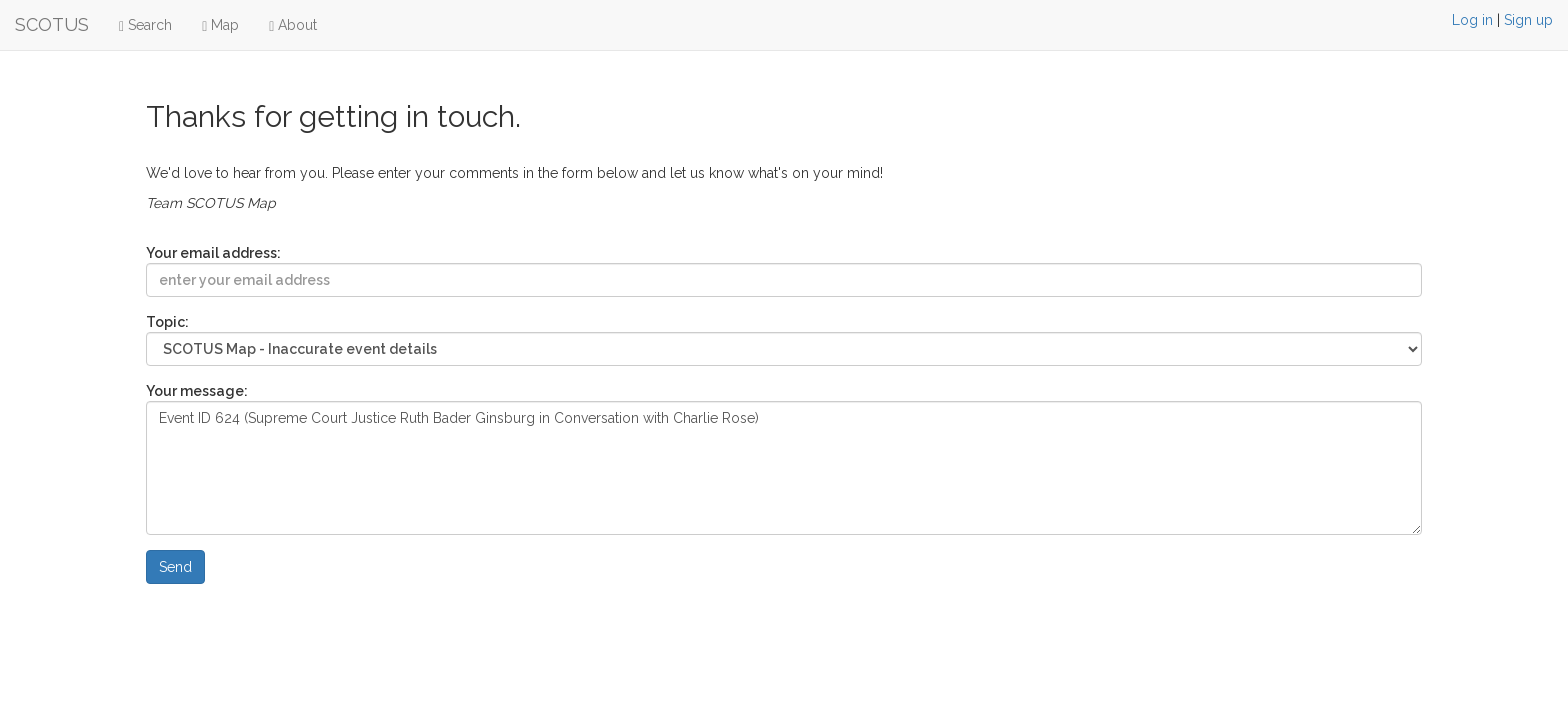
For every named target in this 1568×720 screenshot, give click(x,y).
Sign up (1528, 20)
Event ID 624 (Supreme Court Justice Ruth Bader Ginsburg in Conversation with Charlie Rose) (784, 468)
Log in (1472, 20)
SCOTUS (52, 24)
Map (220, 25)
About (293, 25)
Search (145, 25)
